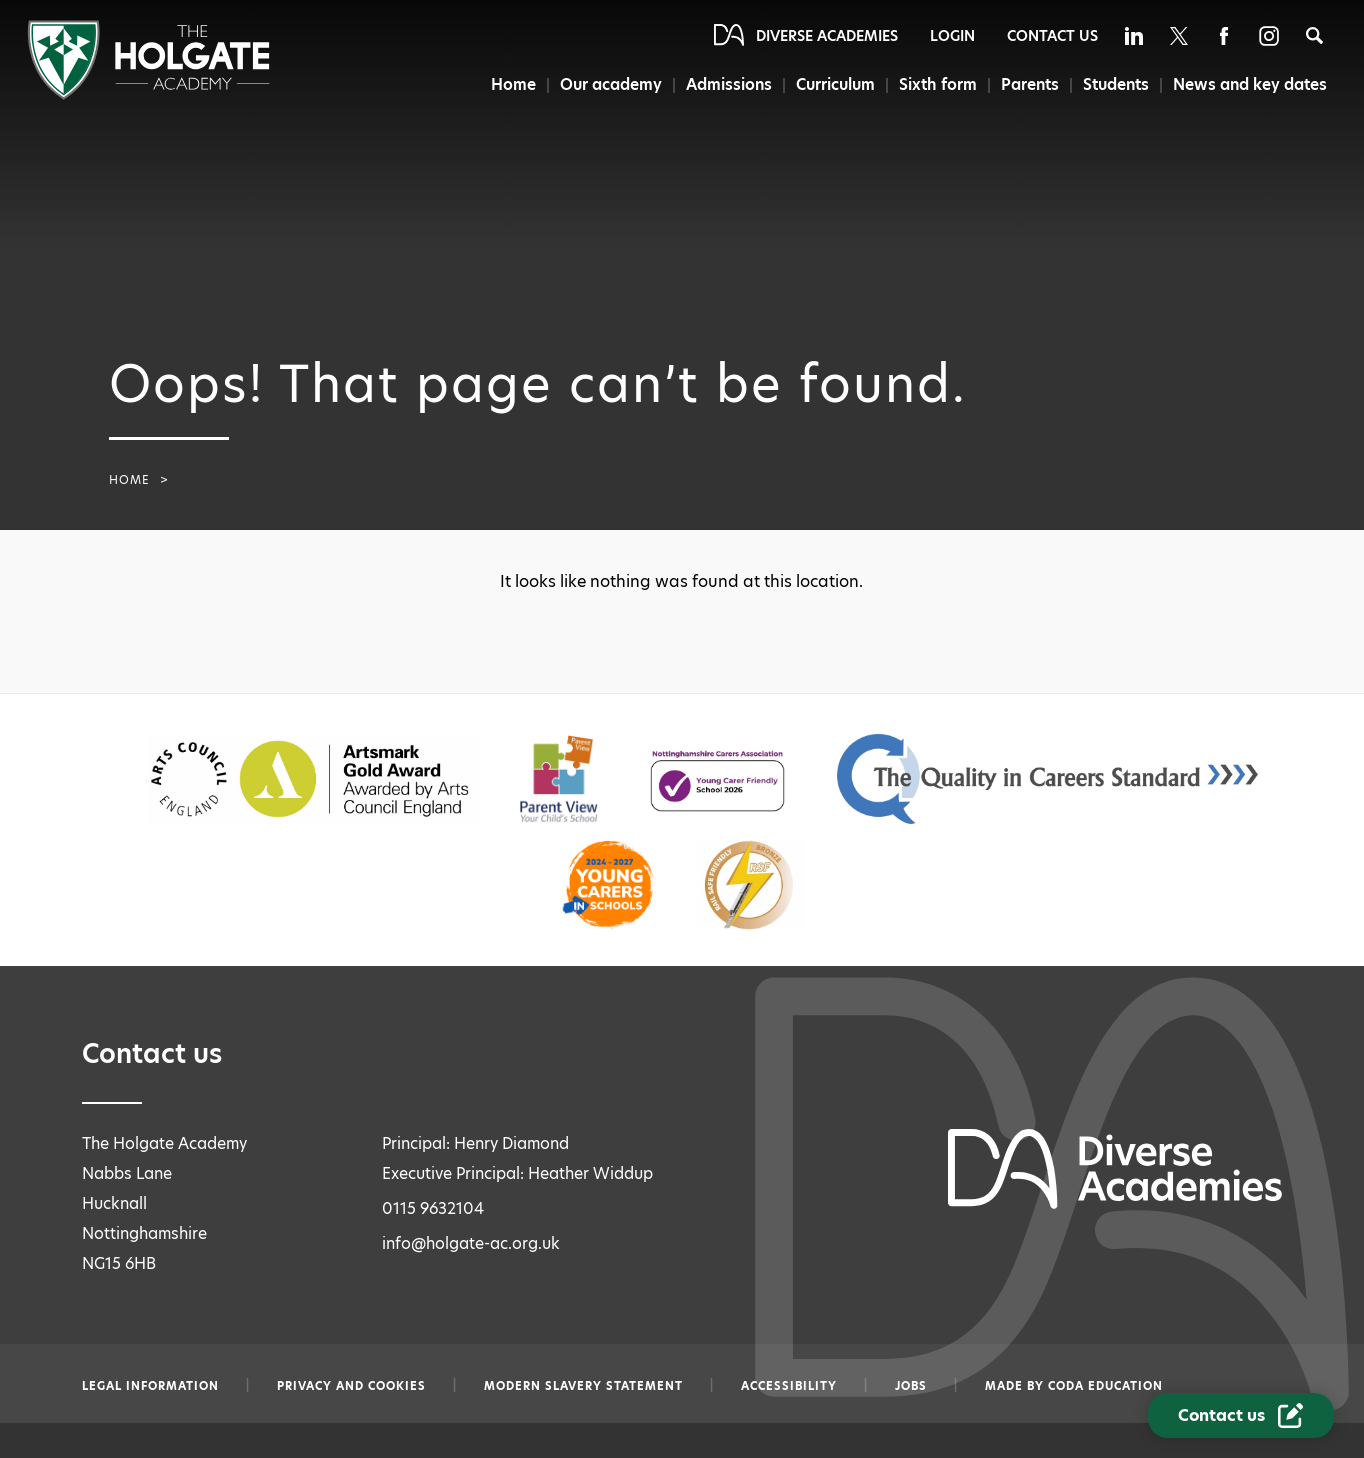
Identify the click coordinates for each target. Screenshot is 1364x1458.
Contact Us (1052, 36)
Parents (1027, 84)
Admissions (722, 84)
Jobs (911, 1386)
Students (1115, 84)
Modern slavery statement (583, 1386)
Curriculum (830, 84)
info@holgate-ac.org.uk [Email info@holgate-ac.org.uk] (471, 1243)
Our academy (602, 84)
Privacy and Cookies (351, 1386)
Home (502, 84)
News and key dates (1250, 84)
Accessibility (789, 1386)
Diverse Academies (827, 36)
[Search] (1314, 35)
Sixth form (933, 84)
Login (952, 36)
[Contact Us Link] (1241, 1415)
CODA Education (1105, 1386)
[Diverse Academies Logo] (148, 94)
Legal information (150, 1386)
